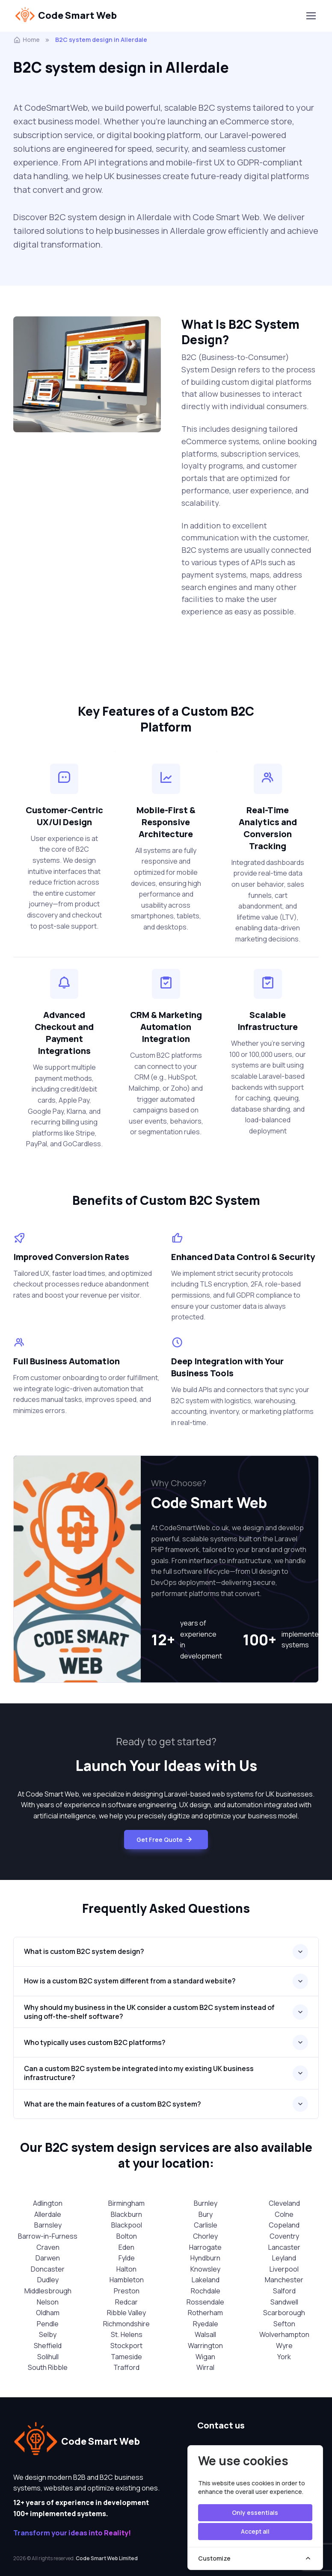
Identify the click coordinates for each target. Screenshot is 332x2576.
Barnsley (48, 2225)
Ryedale (205, 2323)
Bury (206, 2214)
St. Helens (126, 2334)
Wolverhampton (284, 2334)
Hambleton (127, 2279)
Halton (126, 2269)
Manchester (284, 2279)
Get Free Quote (165, 1839)
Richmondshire (126, 2323)
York (284, 2356)
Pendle (48, 2323)
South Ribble (48, 2367)
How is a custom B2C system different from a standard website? (130, 1981)
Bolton (126, 2236)
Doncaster (48, 2269)
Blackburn (126, 2214)
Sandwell (284, 2302)
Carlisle (205, 2225)
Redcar (126, 2302)
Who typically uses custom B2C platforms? (95, 2042)
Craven (47, 2247)
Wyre (284, 2345)
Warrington (205, 2345)
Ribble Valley (126, 2312)
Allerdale (47, 2214)
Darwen (48, 2258)
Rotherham (205, 2312)
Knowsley (205, 2269)
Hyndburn (205, 2258)
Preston (126, 2291)
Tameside (126, 2356)
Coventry (284, 2236)
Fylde (127, 2258)
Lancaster (284, 2247)
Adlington (47, 2203)
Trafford (126, 2367)
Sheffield (48, 2345)
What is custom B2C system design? (84, 1951)
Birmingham (126, 2203)
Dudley (48, 2279)
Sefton (284, 2323)
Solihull (48, 2356)
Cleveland (284, 2203)
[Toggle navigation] (310, 16)
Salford (284, 2291)
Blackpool (126, 2225)
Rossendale (205, 2302)
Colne (284, 2214)
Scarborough (284, 2312)
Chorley (205, 2236)
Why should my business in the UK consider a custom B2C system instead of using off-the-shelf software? (149, 2012)
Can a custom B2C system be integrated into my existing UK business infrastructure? (139, 2073)
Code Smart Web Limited (107, 2558)
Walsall (205, 2334)
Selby (47, 2334)
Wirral (205, 2367)
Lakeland (205, 2279)
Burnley (205, 2203)
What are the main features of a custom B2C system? (112, 2104)
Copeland (284, 2225)
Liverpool (284, 2269)
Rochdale (205, 2291)
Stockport (126, 2345)
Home (26, 39)
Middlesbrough (47, 2291)
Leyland (284, 2258)
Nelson (48, 2302)
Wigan (205, 2356)
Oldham (47, 2312)
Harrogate (205, 2247)
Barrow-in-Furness (47, 2236)
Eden (126, 2247)
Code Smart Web (66, 16)
